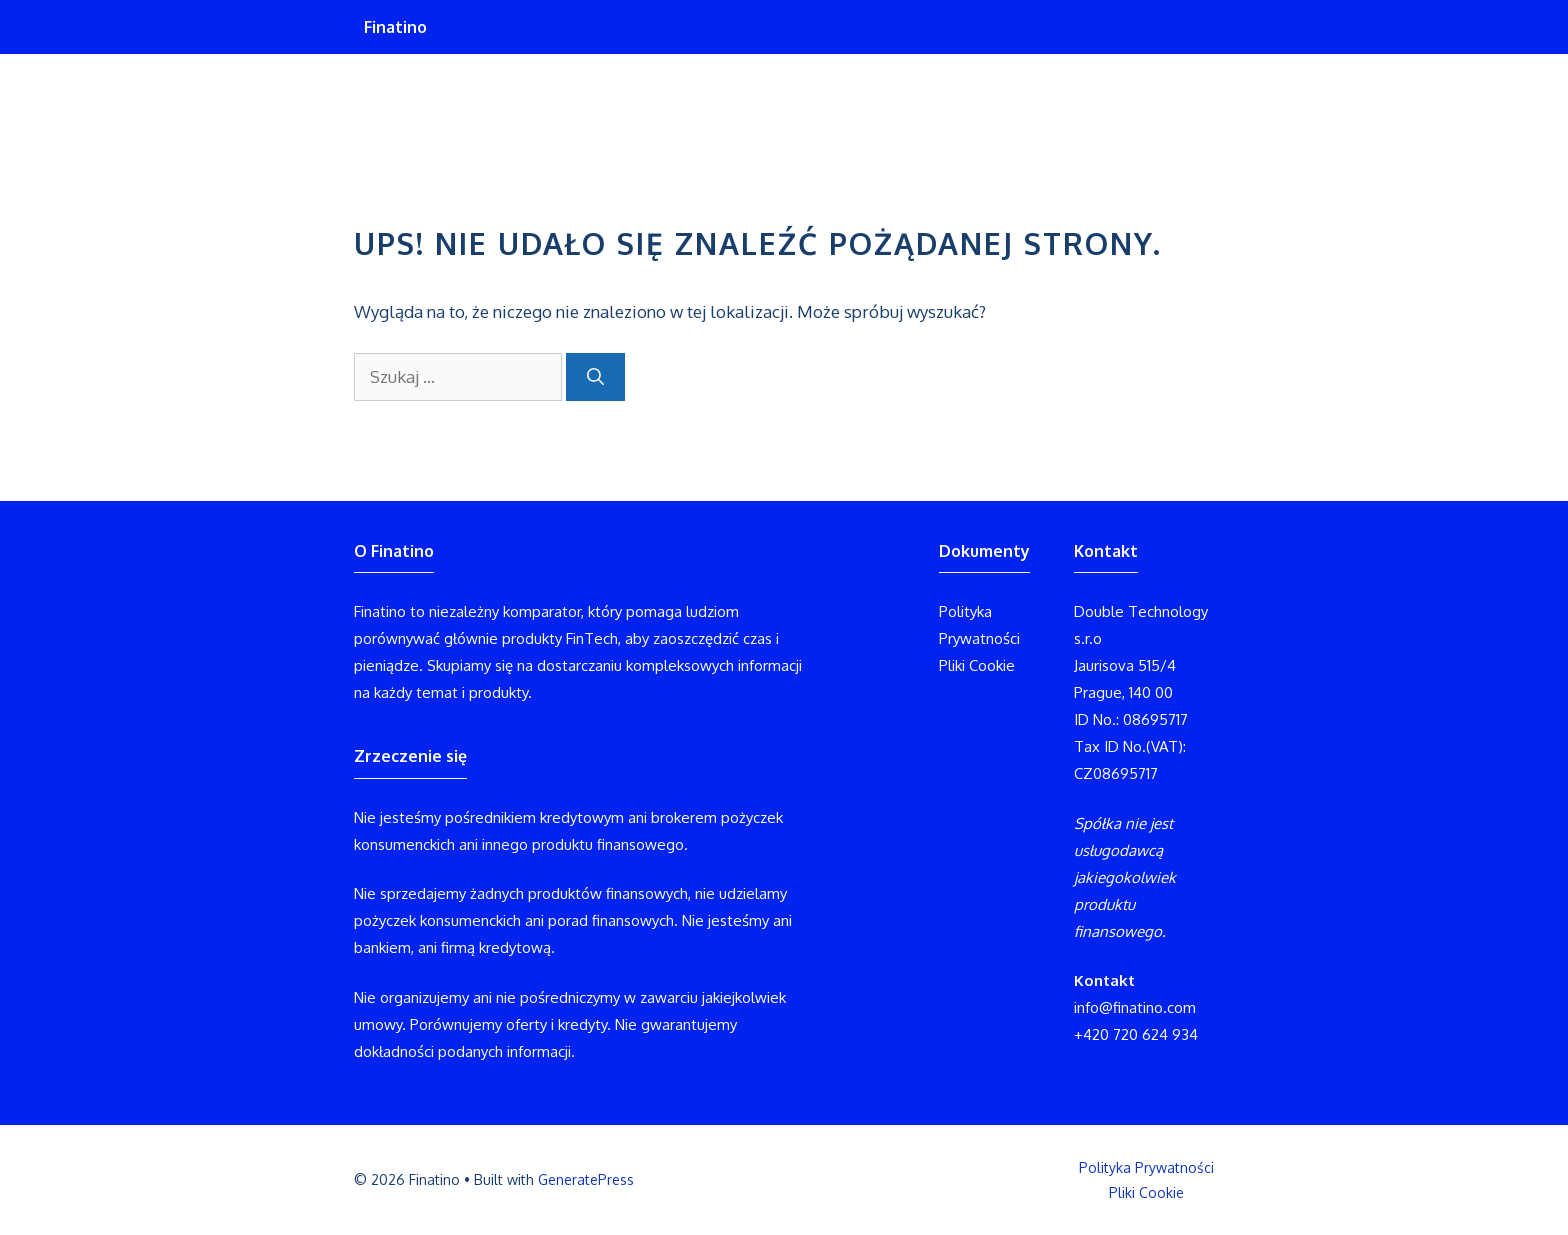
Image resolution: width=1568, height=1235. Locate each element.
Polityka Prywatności (1146, 1167)
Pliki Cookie (977, 665)
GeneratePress (586, 1179)
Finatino (395, 27)
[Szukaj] (595, 377)
